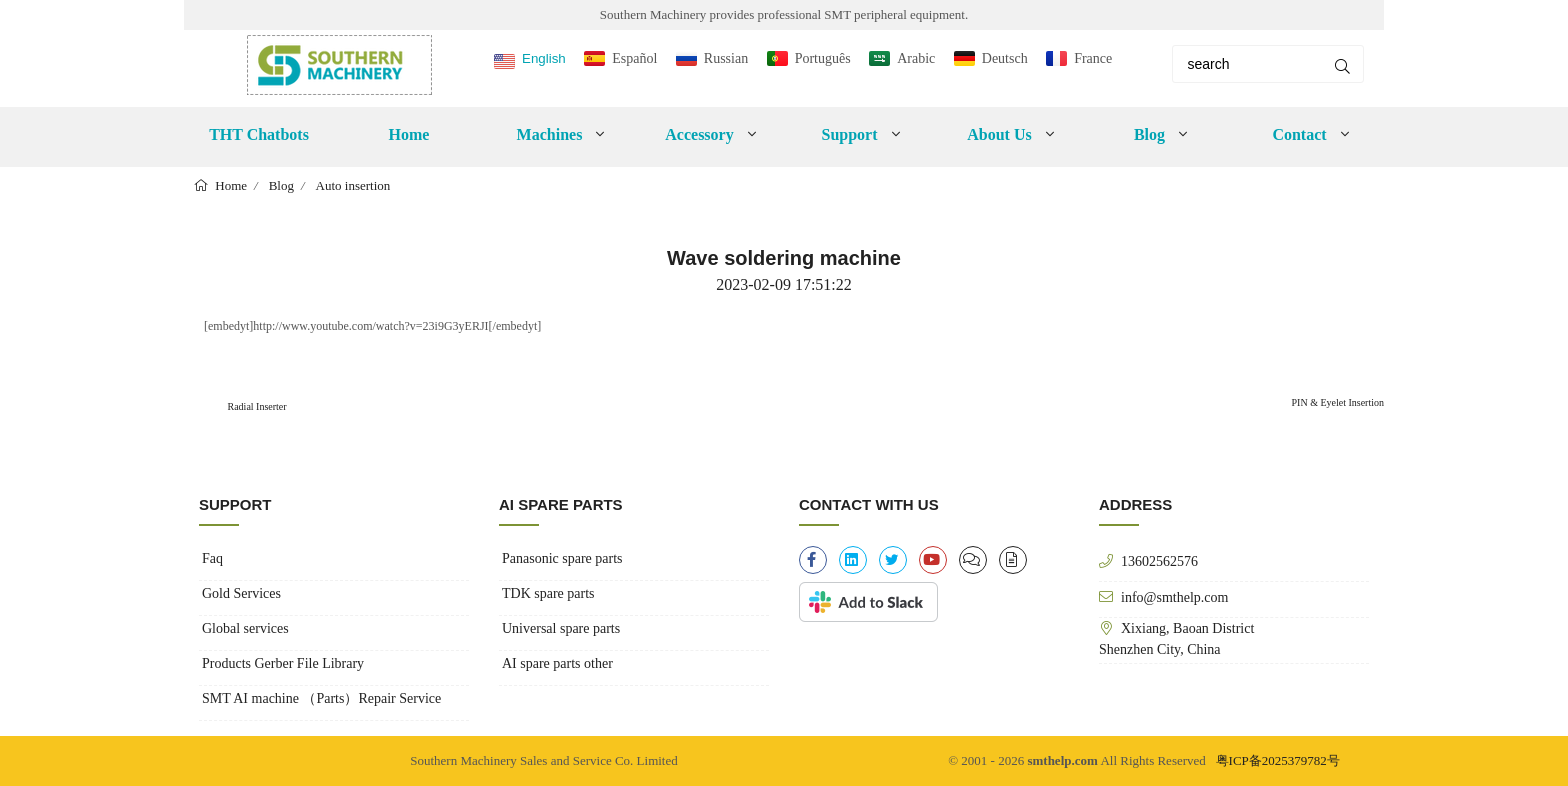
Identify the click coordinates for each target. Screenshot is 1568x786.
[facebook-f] (813, 560)
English (544, 58)
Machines (550, 134)
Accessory (699, 134)
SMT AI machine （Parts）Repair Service (321, 698)
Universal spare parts (561, 628)
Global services (245, 628)
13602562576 (1159, 561)
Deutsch (1005, 58)
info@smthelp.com (1174, 597)
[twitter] (893, 560)
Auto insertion (353, 185)
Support (849, 134)
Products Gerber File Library (283, 663)
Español (634, 58)
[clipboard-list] (973, 560)
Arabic (916, 58)
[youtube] (933, 560)
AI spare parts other (557, 663)
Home (409, 134)
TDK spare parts (548, 593)
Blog (1149, 134)
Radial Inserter (256, 406)
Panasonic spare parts (562, 558)
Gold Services (241, 593)
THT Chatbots (259, 134)
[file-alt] (1013, 560)
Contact (1299, 134)
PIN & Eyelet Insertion (1338, 402)
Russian (726, 58)
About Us (999, 134)
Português (823, 58)
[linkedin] (853, 560)
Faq (212, 558)
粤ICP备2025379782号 (1278, 760)
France (1093, 58)
